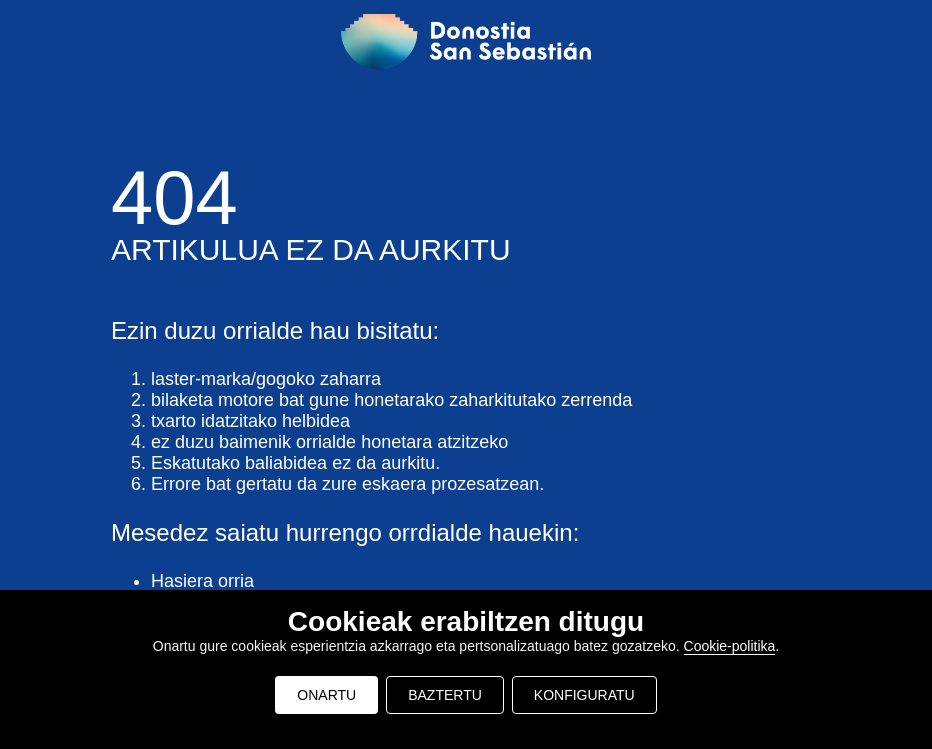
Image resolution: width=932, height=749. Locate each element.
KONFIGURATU (584, 695)
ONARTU (326, 695)
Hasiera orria (202, 581)
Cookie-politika (730, 646)
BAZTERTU (445, 695)
